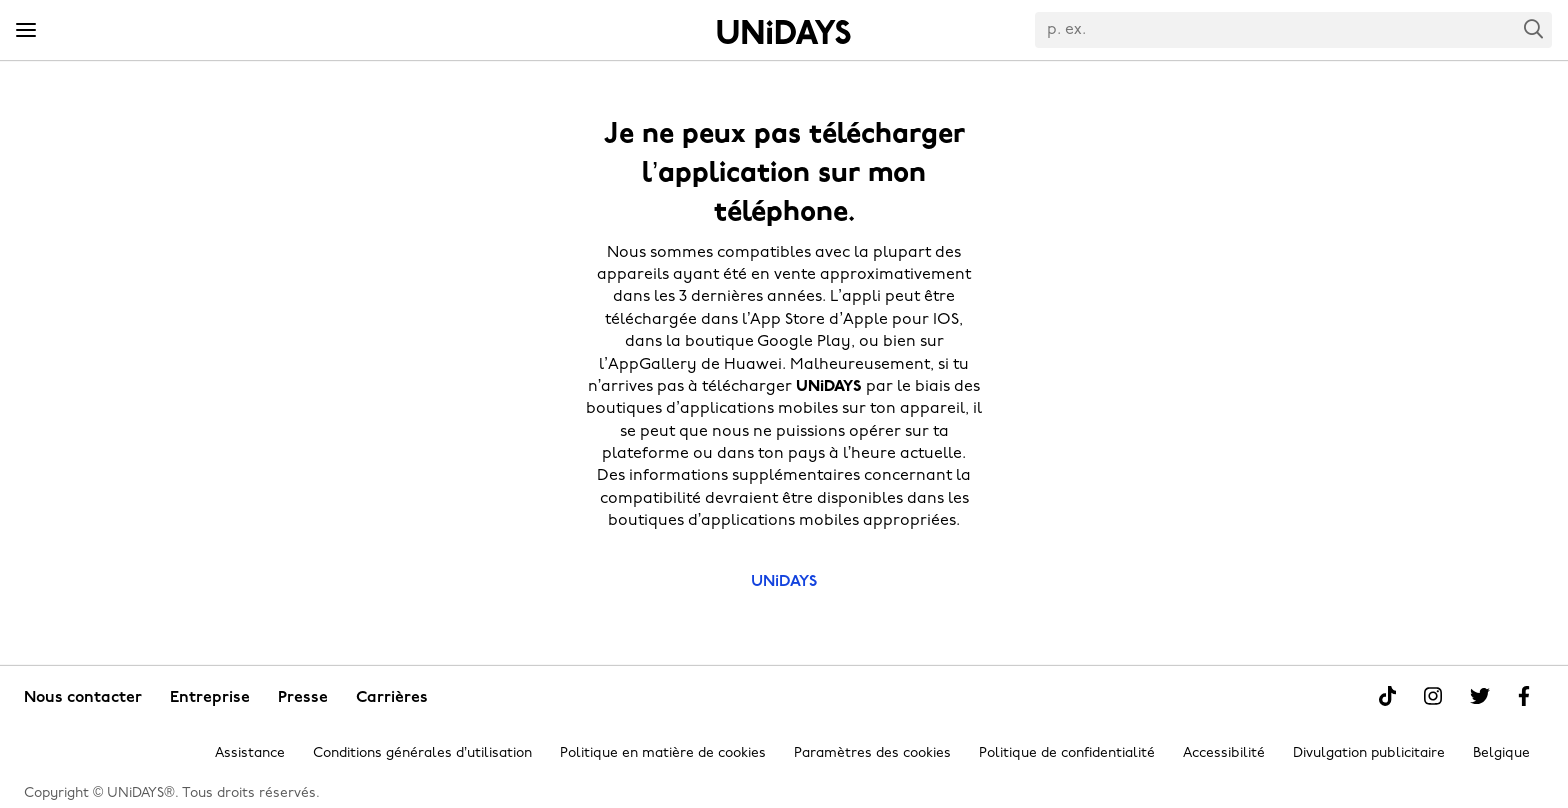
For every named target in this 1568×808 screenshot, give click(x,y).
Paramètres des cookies (872, 753)
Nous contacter (83, 698)
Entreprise (210, 698)
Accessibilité (1224, 753)
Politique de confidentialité (1067, 753)
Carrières (392, 698)
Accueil (784, 32)
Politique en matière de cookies (663, 753)
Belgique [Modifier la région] (1501, 753)
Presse (303, 698)
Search (1534, 28)
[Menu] (26, 31)
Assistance (250, 753)
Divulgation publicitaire (1369, 753)
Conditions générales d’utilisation (422, 753)
